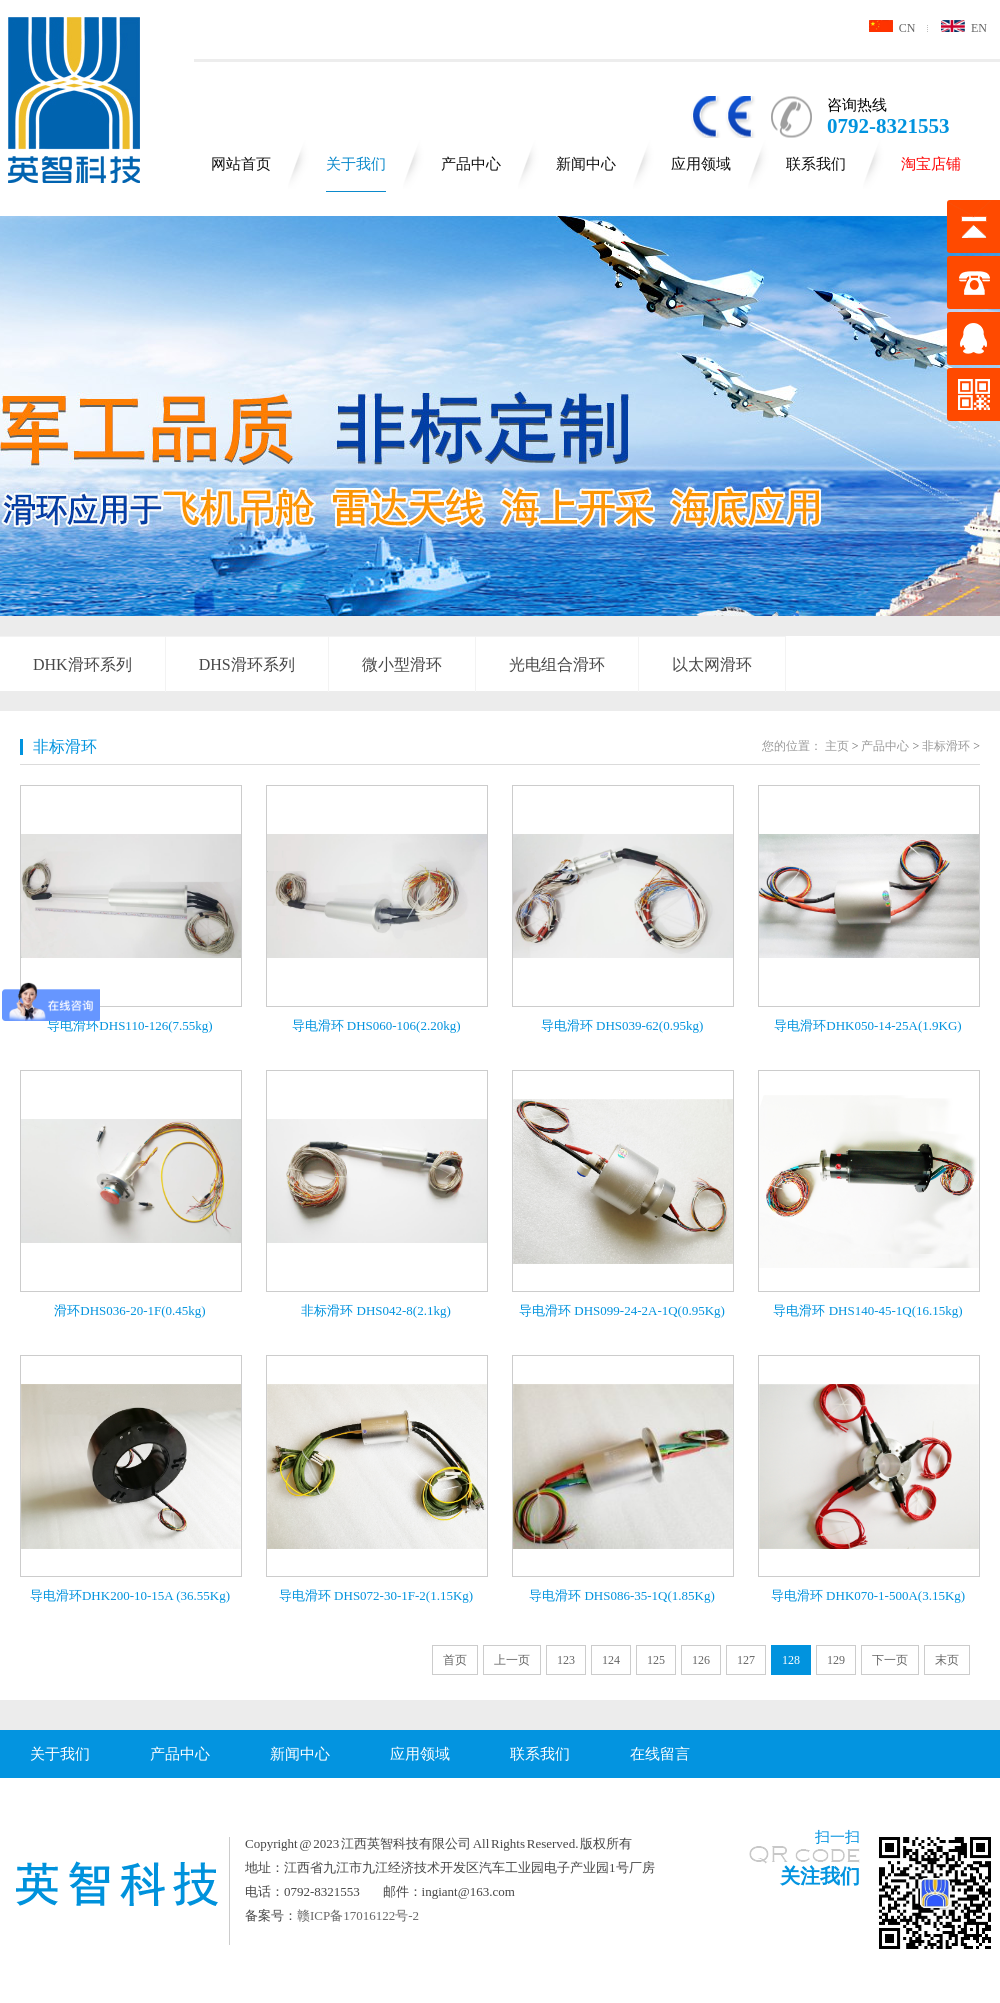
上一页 (512, 1660)
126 (701, 1660)
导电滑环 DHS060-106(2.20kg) (376, 1025)
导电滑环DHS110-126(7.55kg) (129, 1025)
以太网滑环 (712, 664)
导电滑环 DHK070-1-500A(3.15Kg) (868, 1595)
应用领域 (701, 164)
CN (892, 28)
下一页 (890, 1660)
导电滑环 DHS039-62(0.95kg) (622, 1025)
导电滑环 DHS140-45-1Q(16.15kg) (867, 1310)
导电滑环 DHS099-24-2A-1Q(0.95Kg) (622, 1310)
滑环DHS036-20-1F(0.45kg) (129, 1310)
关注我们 (820, 1876)
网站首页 (241, 164)
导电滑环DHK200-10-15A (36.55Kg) (130, 1595)
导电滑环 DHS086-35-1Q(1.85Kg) (622, 1595)
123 (566, 1660)
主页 (837, 746)
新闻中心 (586, 164)
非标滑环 (65, 746)
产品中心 (471, 164)
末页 (947, 1660)
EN (964, 28)
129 (836, 1660)
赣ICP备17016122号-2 (358, 1915)
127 (746, 1660)
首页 (455, 1660)
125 (656, 1660)
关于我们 (356, 164)
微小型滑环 (402, 664)
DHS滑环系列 (247, 664)
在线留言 (660, 1754)
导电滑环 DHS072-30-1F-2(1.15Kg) (376, 1595)
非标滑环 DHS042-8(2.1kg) (376, 1310)
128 (791, 1660)
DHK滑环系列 (82, 664)
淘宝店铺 (931, 164)
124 (611, 1660)
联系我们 (816, 164)
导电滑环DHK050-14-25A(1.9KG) (867, 1025)
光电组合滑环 (557, 664)
